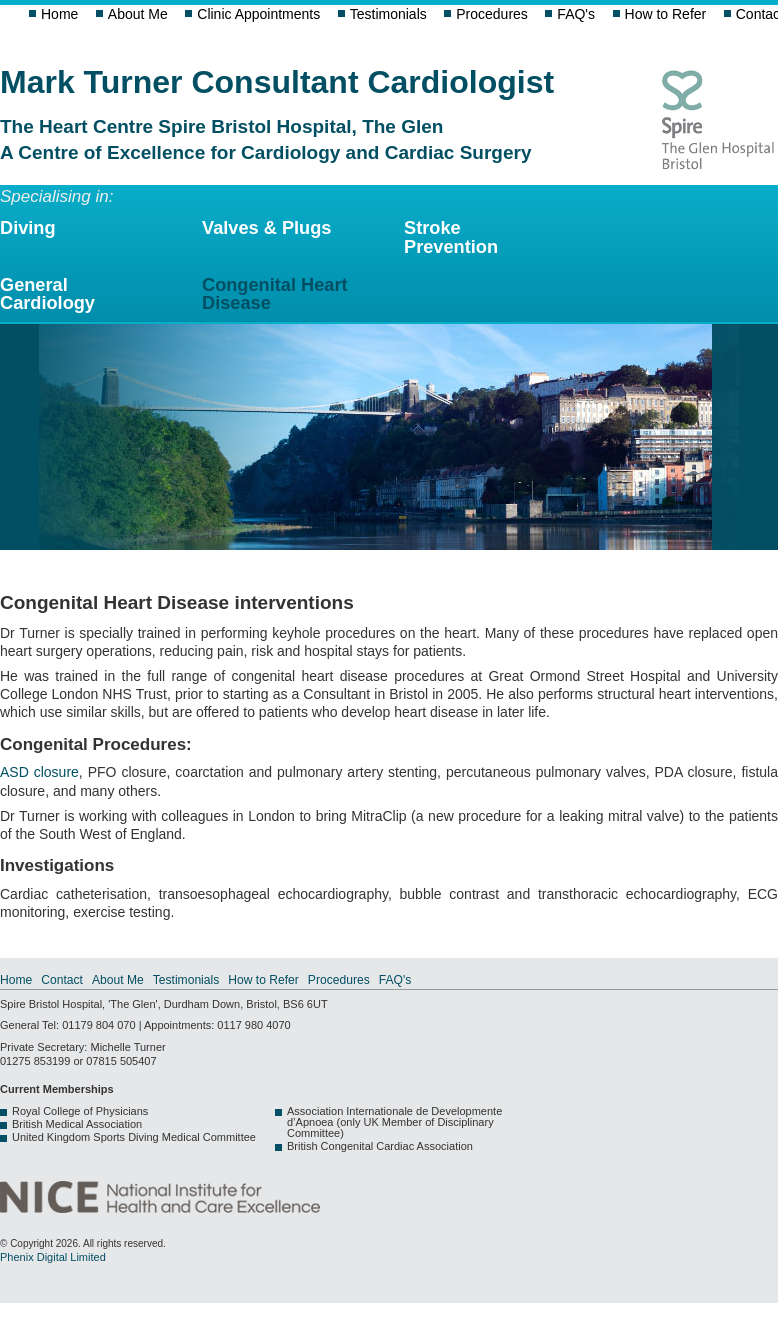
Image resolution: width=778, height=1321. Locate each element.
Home (59, 14)
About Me (138, 14)
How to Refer (666, 14)
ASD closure (39, 772)
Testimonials (388, 14)
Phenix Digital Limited (53, 1257)
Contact (62, 980)
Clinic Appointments (258, 14)
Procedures (492, 14)
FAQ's (576, 14)
